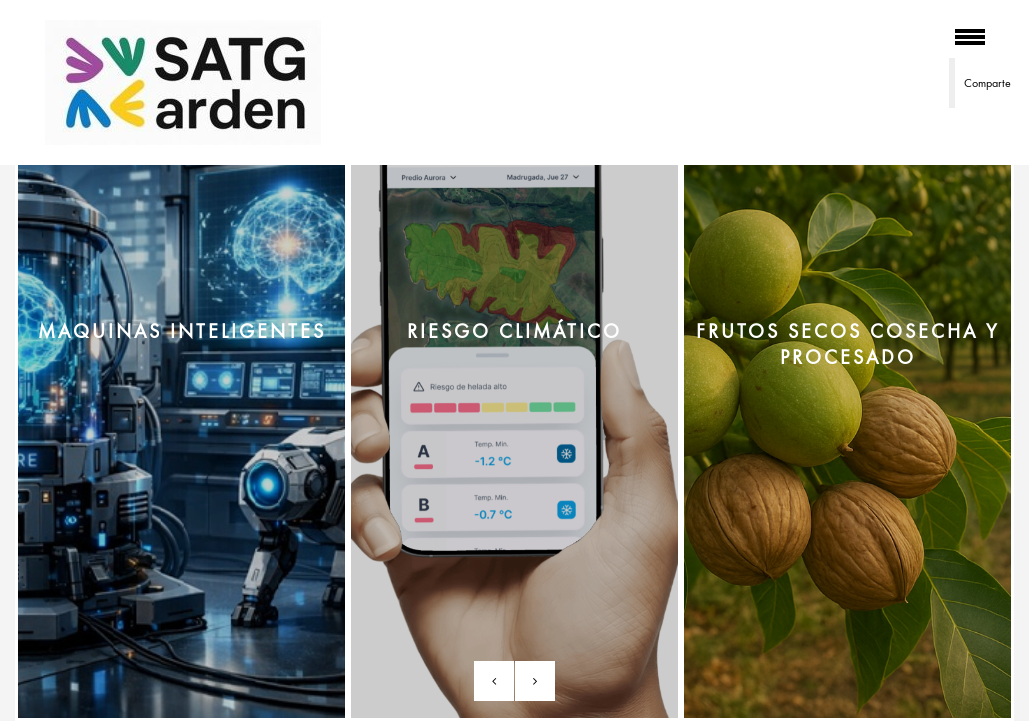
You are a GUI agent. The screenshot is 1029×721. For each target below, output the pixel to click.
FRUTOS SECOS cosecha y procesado (848, 344)
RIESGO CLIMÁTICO (514, 331)
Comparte (987, 83)
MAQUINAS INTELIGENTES (182, 331)
